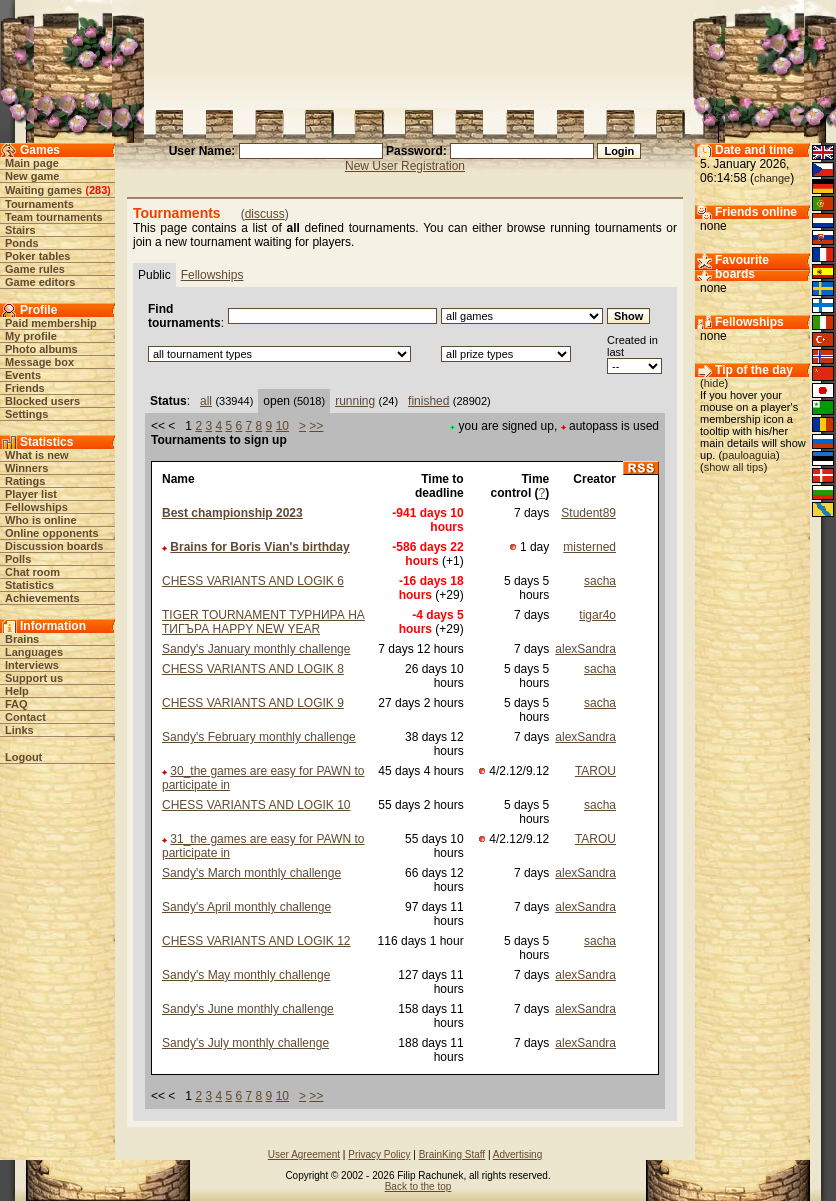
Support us (34, 678)
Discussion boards (54, 546)
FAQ (16, 704)
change (772, 178)
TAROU (595, 771)
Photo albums (41, 349)
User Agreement (304, 1154)
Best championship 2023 (232, 513)
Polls (18, 559)
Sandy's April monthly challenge (246, 907)
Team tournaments (54, 217)
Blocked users (42, 401)
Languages (34, 652)
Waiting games (43, 190)
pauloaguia (749, 455)
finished (428, 401)
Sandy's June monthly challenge (248, 1009)
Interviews (32, 665)
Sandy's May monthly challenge (246, 975)
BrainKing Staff (452, 1154)
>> (316, 426)
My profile (31, 336)
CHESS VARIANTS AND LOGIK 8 (253, 669)
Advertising (517, 1154)
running (355, 401)
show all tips (734, 467)
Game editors (40, 282)
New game (32, 176)
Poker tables (37, 256)
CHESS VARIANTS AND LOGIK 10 (256, 805)
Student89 (588, 513)
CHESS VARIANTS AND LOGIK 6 (253, 581)
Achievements (42, 598)
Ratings (25, 481)
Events (23, 375)
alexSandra (585, 649)
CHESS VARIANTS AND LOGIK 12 (256, 941)
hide (714, 383)
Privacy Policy (379, 1154)
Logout (23, 757)
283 (98, 190)
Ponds (22, 243)
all (206, 401)
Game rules (35, 269)
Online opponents (52, 533)
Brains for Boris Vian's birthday (259, 547)
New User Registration (405, 166)
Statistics (29, 585)
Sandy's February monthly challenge (259, 737)
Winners (26, 468)
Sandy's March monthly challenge (251, 873)
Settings (26, 414)
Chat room (32, 572)
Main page (32, 163)
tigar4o (597, 615)
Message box (39, 362)
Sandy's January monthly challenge (256, 649)
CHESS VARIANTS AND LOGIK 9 (253, 703)
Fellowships (36, 507)
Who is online (41, 520)
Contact (25, 717)
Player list (31, 494)
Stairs (20, 230)
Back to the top (418, 1186)
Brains (22, 639)
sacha (600, 581)
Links (19, 730)
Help (17, 691)
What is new (37, 455)
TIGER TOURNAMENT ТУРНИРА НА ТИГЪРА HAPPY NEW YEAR (263, 622)
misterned (589, 547)
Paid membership (51, 323)
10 (282, 426)
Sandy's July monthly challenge (245, 1043)
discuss (265, 214)
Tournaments (39, 204)
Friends (25, 388)
